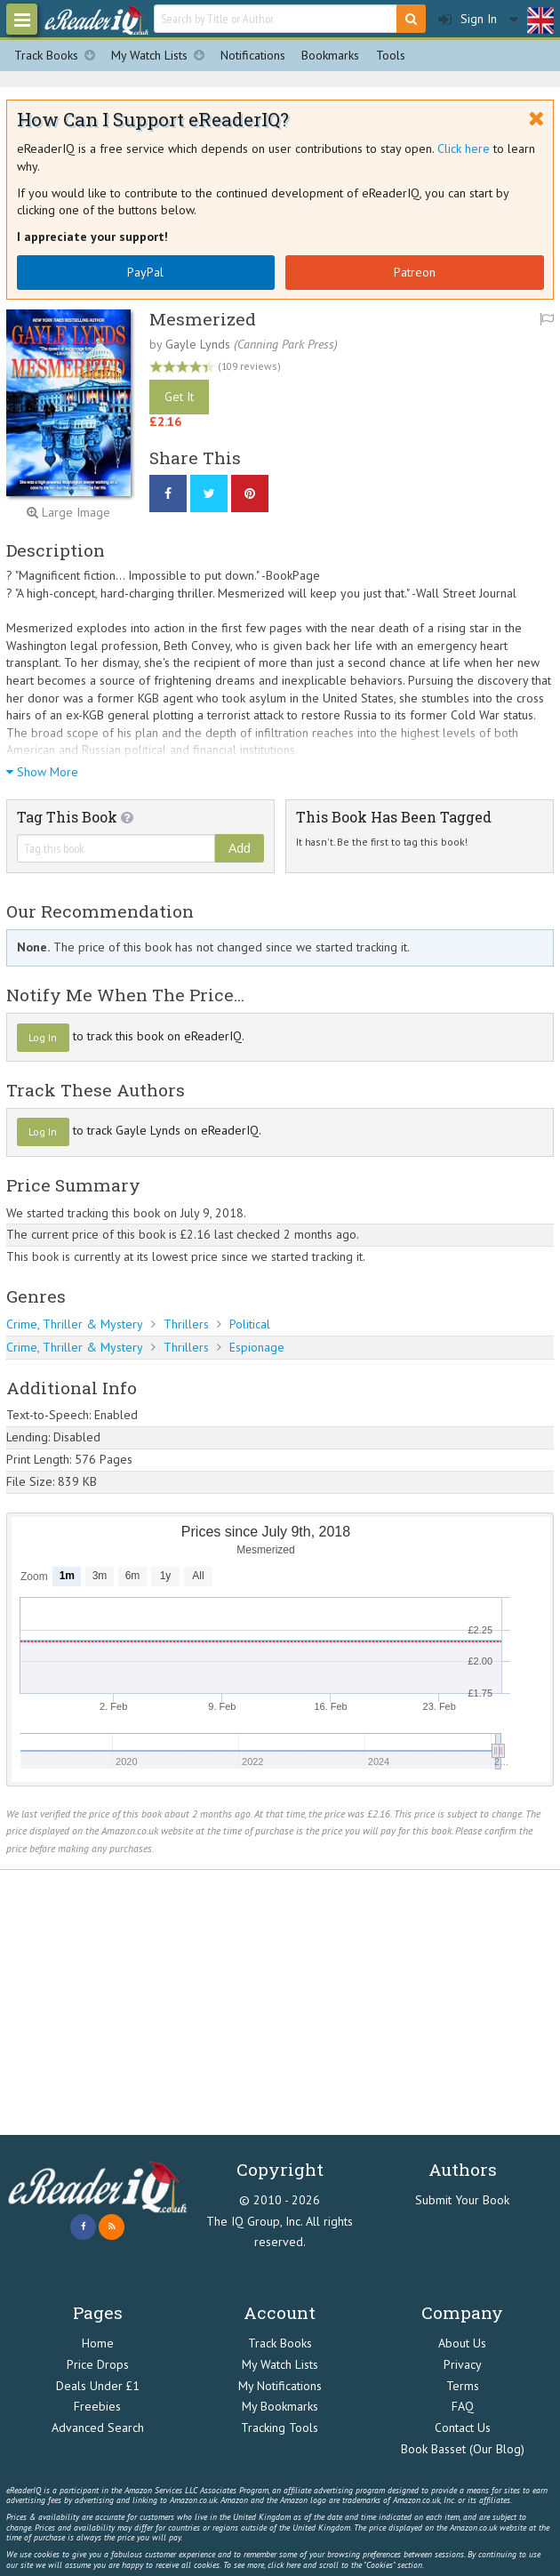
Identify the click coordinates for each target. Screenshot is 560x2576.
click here (284, 2565)
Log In (42, 1037)
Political (249, 1324)
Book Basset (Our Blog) (462, 2449)
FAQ (463, 2406)
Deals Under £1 (98, 2386)
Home (98, 2343)
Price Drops (98, 2364)
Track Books (58, 55)
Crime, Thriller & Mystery (74, 1324)
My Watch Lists (161, 55)
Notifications (252, 55)
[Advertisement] (280, 2002)
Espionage (256, 1347)
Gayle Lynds (197, 344)
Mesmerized (202, 319)
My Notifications (280, 2386)
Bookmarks (330, 55)
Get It (179, 397)
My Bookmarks (280, 2406)
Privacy (463, 2364)
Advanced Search (98, 2428)
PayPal (145, 272)
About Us (462, 2343)
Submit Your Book (462, 2200)
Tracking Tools (279, 2428)
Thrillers (186, 1324)
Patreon (415, 272)
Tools (390, 55)
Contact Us (463, 2428)
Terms (462, 2386)
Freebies (97, 2406)
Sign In (467, 19)
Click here (463, 148)
